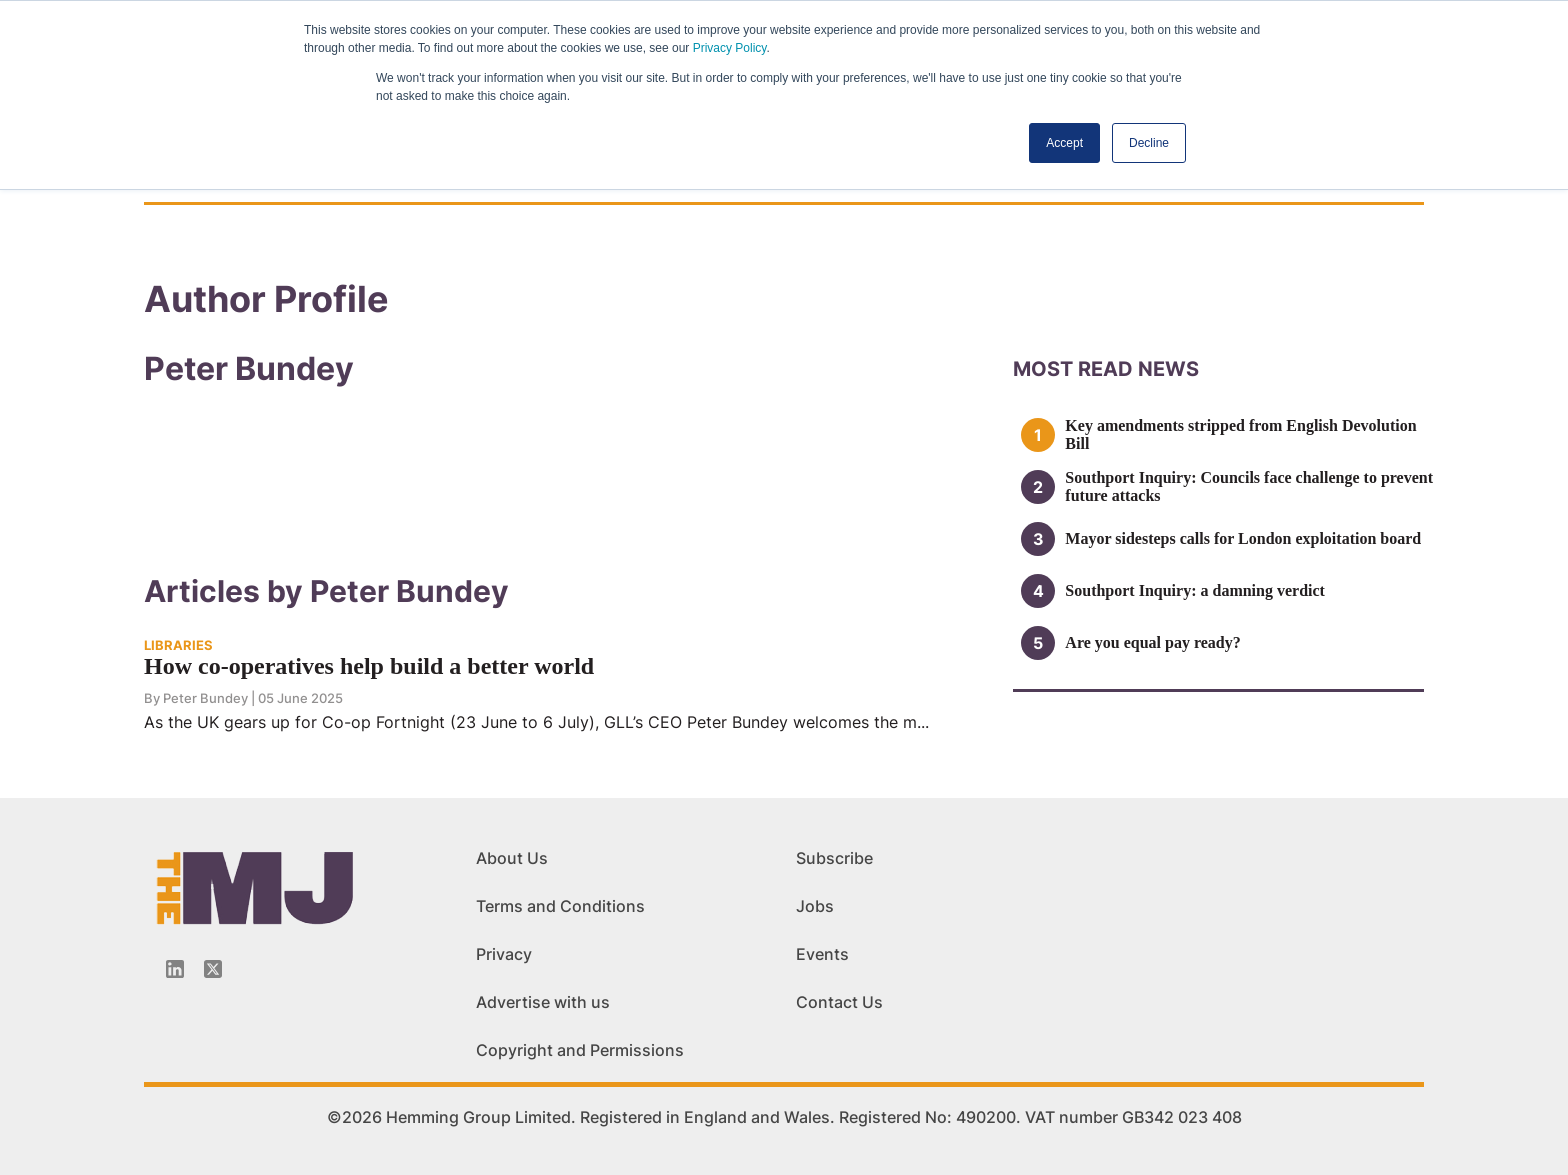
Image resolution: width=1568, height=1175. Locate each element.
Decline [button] (1149, 143)
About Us (512, 858)
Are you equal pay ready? (1152, 642)
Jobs (815, 906)
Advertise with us (543, 1002)
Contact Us (839, 1002)
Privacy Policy (730, 48)
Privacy (504, 954)
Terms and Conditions (560, 906)
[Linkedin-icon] (175, 969)
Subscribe (834, 858)
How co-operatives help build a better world (369, 666)
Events (822, 954)
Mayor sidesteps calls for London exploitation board (1243, 538)
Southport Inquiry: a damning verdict (1195, 590)
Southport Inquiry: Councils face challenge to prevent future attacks (1249, 486)
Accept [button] (1064, 143)
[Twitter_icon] (213, 969)
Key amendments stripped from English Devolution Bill (1240, 434)
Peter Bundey (205, 698)
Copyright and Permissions (580, 1050)
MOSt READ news (1106, 369)
